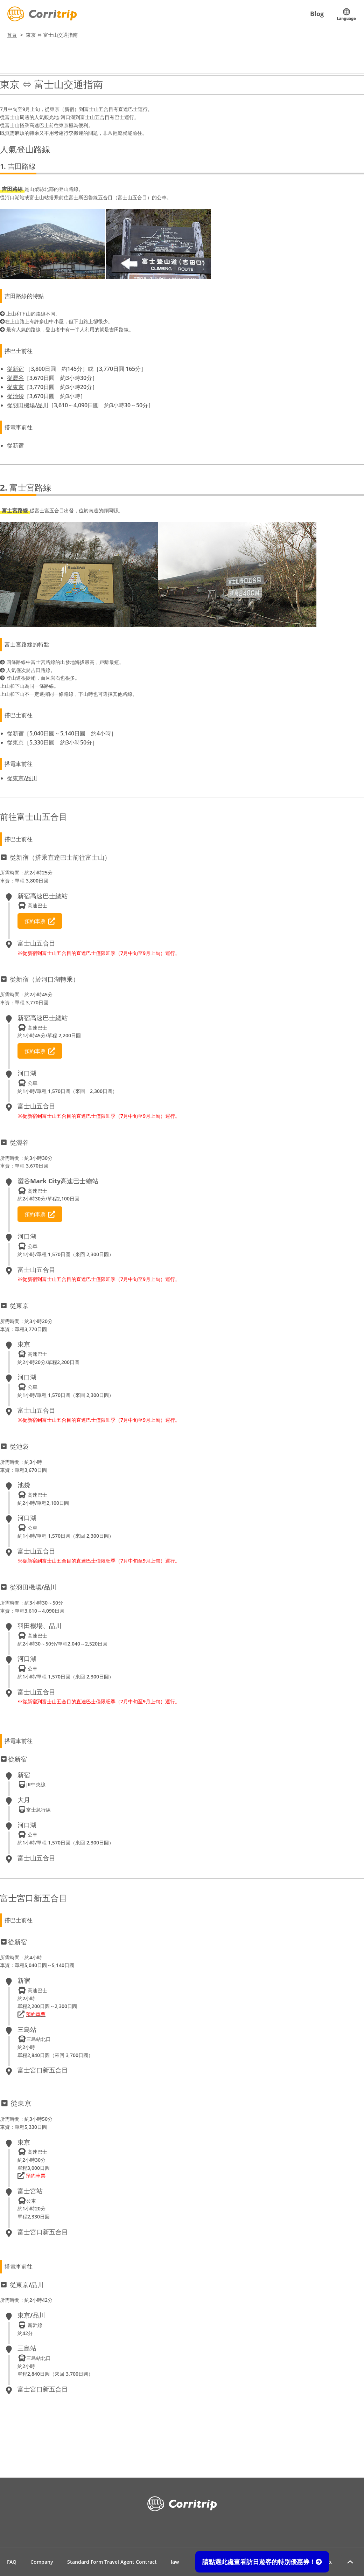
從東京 (15, 387)
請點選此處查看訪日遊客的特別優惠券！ (262, 2561)
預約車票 (39, 921)
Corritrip (42, 14)
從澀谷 (15, 378)
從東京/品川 (22, 778)
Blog (317, 13)
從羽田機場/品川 (27, 405)
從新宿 (15, 369)
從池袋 (15, 396)
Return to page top (350, 2562)
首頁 (12, 35)
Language (346, 14)
